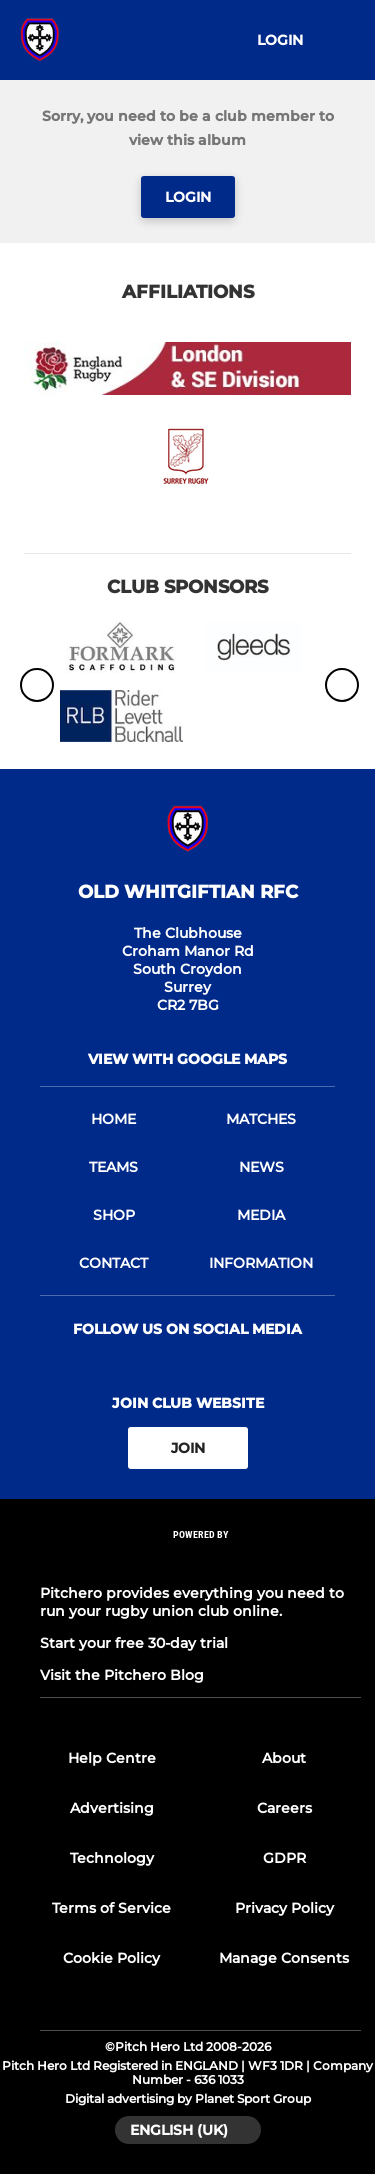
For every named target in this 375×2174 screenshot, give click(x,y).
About (284, 1758)
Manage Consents (284, 1958)
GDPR (284, 1858)
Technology (112, 1858)
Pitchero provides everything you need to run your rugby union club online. (192, 1602)
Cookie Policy (111, 1958)
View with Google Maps (187, 1059)
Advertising (112, 1808)
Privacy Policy (284, 1908)
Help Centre (112, 1758)
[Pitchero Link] (201, 1561)
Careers (284, 1808)
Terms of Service (111, 1908)
